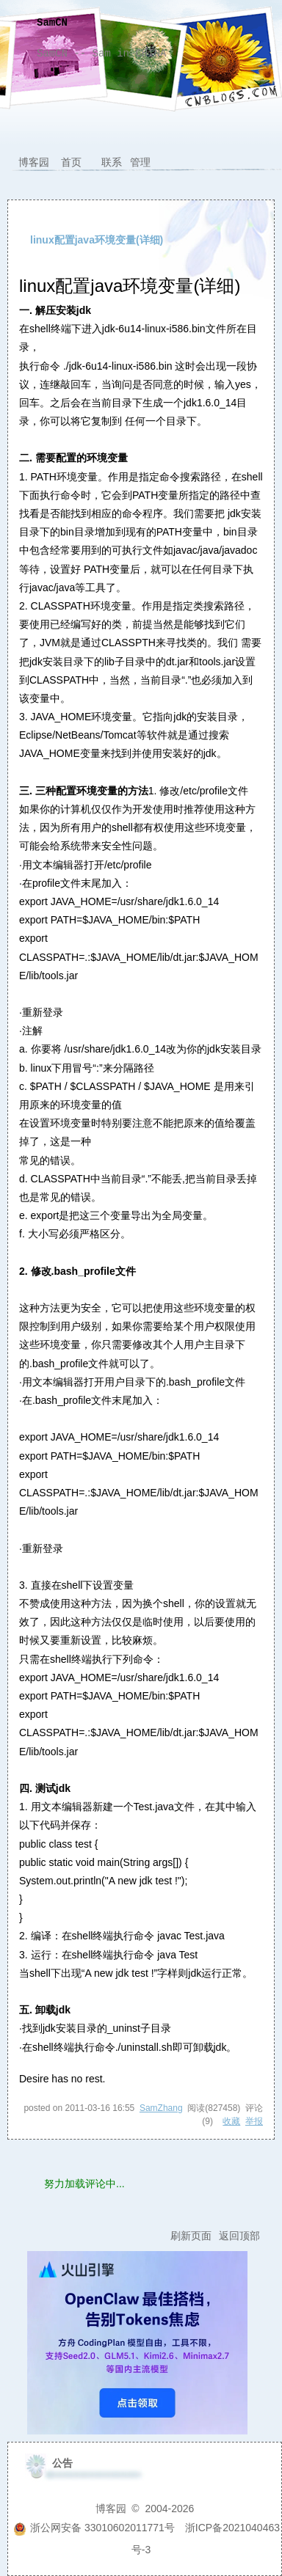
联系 (111, 162)
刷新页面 (191, 2236)
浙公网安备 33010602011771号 (94, 2527)
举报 (254, 2121)
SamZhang (161, 2108)
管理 (140, 162)
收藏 (231, 2121)
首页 (71, 162)
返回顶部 (239, 2236)
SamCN (52, 23)
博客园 (33, 162)
